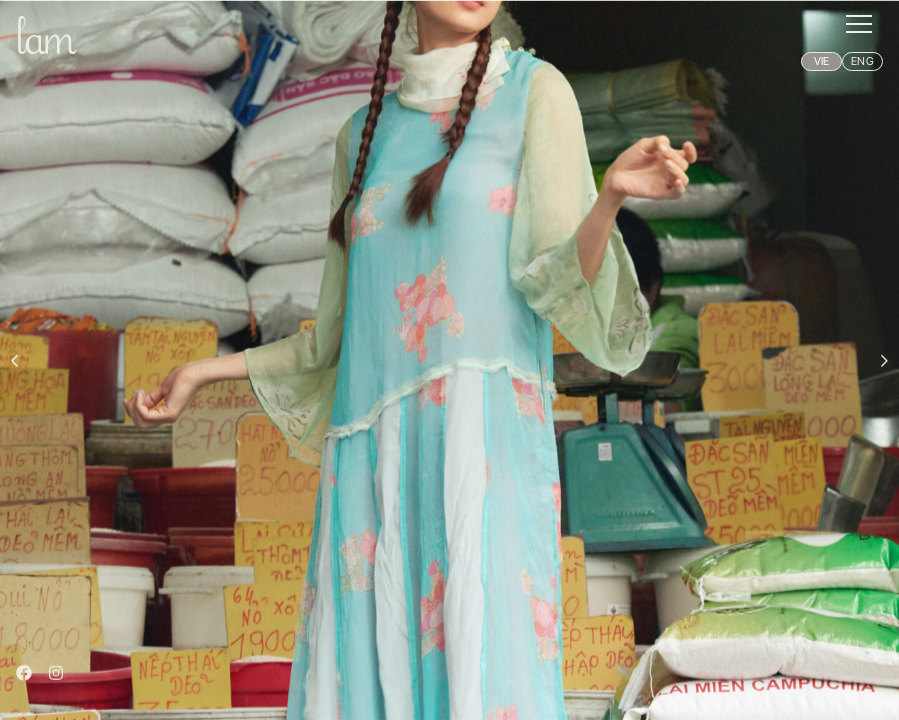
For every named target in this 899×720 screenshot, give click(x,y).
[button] (859, 24)
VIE (822, 61)
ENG (862, 61)
